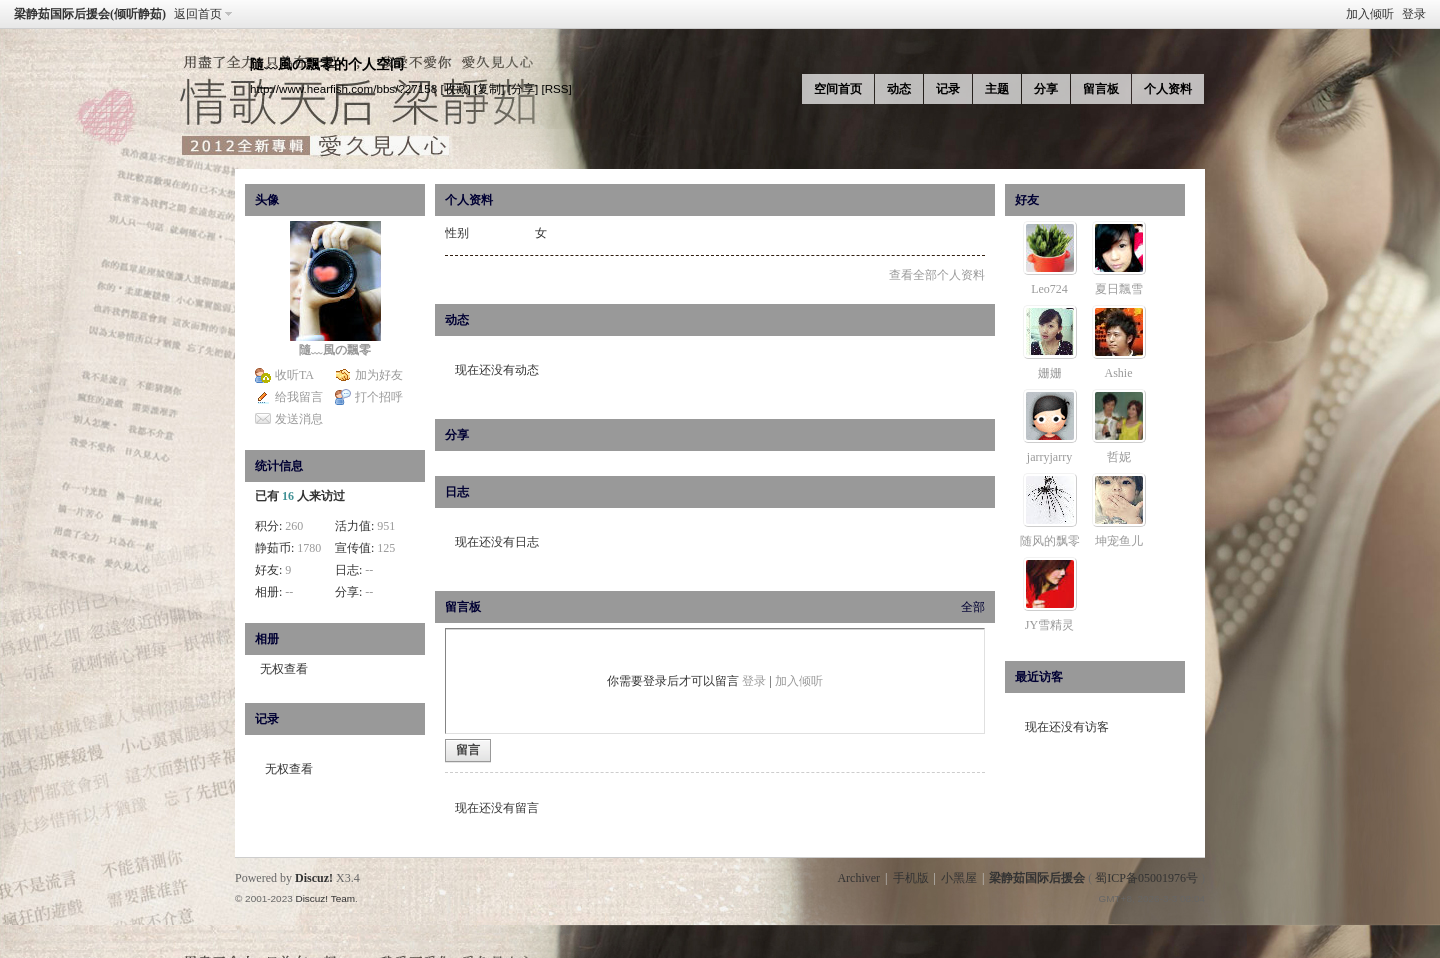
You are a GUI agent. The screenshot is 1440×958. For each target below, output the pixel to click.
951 (386, 526)
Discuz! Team (325, 898)
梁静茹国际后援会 (1037, 878)
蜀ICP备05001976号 (1146, 878)
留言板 (1101, 89)
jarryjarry (1049, 457)
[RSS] (556, 88)
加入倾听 (1370, 14)
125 (386, 548)
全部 (973, 607)
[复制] (489, 88)
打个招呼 (379, 397)
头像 (267, 200)
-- (369, 570)
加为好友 (379, 375)
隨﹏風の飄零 (335, 350)
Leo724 (1049, 289)
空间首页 (838, 89)
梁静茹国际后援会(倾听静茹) (90, 14)
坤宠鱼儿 (1119, 541)
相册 (267, 639)
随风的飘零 (1050, 541)
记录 (948, 89)
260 (294, 526)
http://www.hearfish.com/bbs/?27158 (343, 88)
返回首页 (198, 14)
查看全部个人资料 (937, 275)
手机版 (911, 878)
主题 (997, 89)
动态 (899, 89)
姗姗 (1050, 373)
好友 (1027, 200)
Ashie (1119, 373)
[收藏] (455, 88)
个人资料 (1168, 89)
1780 (309, 548)
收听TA (294, 375)
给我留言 (299, 397)
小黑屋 (959, 878)
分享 (1046, 89)
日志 (457, 492)
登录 (1414, 14)
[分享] (523, 88)
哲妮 (1119, 457)
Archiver (858, 878)
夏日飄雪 (1119, 289)
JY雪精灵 (1049, 625)
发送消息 (299, 419)
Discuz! (314, 878)
